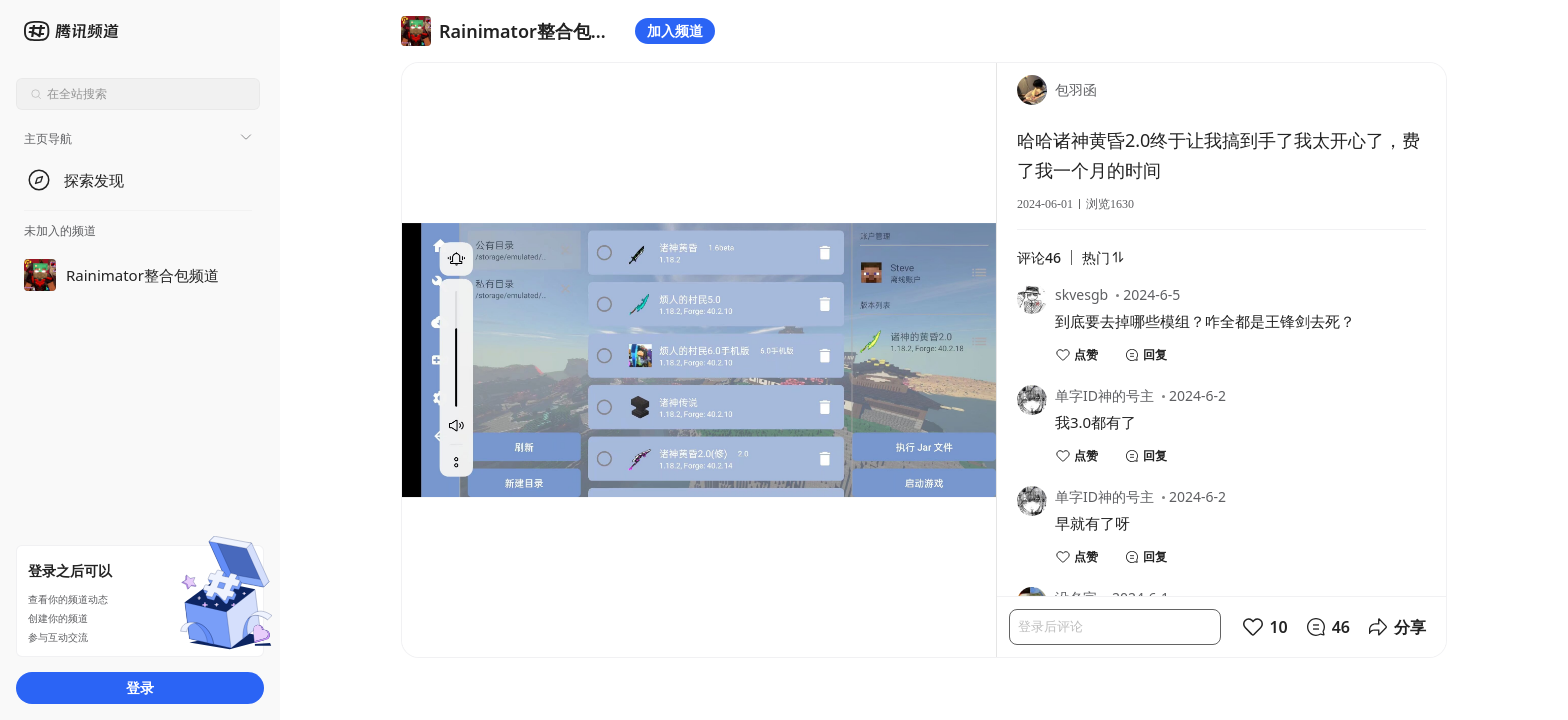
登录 (140, 687)
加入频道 (675, 30)
